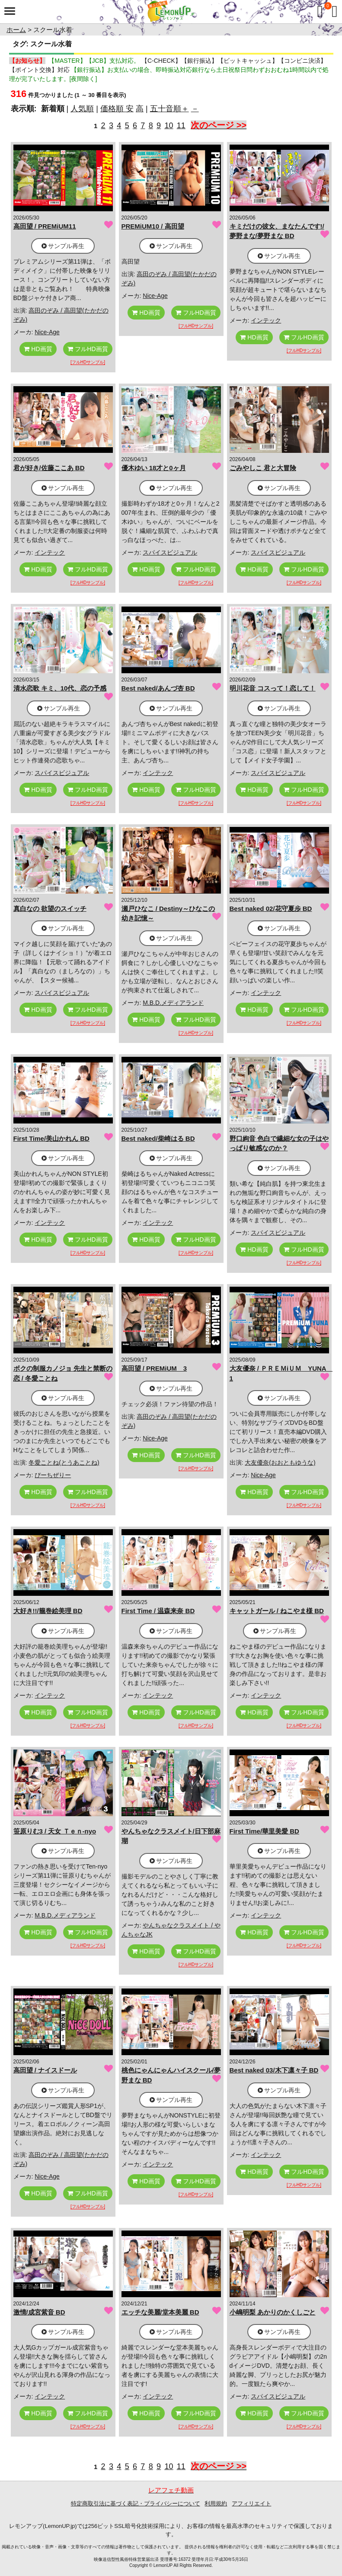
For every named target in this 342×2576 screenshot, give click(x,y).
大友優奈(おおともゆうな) (280, 1462)
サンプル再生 (63, 245)
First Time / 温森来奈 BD (158, 1610)
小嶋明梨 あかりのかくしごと (273, 2312)
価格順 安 (117, 108)
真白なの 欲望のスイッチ (49, 908)
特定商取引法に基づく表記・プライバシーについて (135, 2503)
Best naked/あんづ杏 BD (158, 688)
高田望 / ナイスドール (45, 2070)
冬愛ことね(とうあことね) (64, 1462)
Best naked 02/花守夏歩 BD (271, 908)
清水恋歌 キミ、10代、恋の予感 (60, 688)
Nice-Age (47, 332)
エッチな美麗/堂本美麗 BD (160, 2312)
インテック (266, 320)
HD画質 (38, 348)
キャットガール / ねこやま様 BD (277, 1610)
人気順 (82, 108)
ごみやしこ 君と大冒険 (263, 467)
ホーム (16, 29)
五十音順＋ (169, 108)
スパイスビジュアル (170, 552)
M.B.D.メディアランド (173, 1002)
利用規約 (216, 2503)
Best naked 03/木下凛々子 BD (274, 2070)
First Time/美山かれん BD (51, 1138)
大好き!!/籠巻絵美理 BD (48, 1610)
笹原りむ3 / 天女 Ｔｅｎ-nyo (54, 1831)
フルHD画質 (87, 348)
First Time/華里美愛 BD (264, 1831)
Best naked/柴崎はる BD (158, 1138)
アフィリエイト (251, 2503)
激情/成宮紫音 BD (39, 2312)
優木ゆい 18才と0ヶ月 (153, 467)
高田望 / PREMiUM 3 (154, 1368)
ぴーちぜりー (53, 1475)
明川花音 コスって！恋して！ (273, 688)
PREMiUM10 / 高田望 (152, 226)
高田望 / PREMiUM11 (44, 226)
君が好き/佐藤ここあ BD (49, 467)
